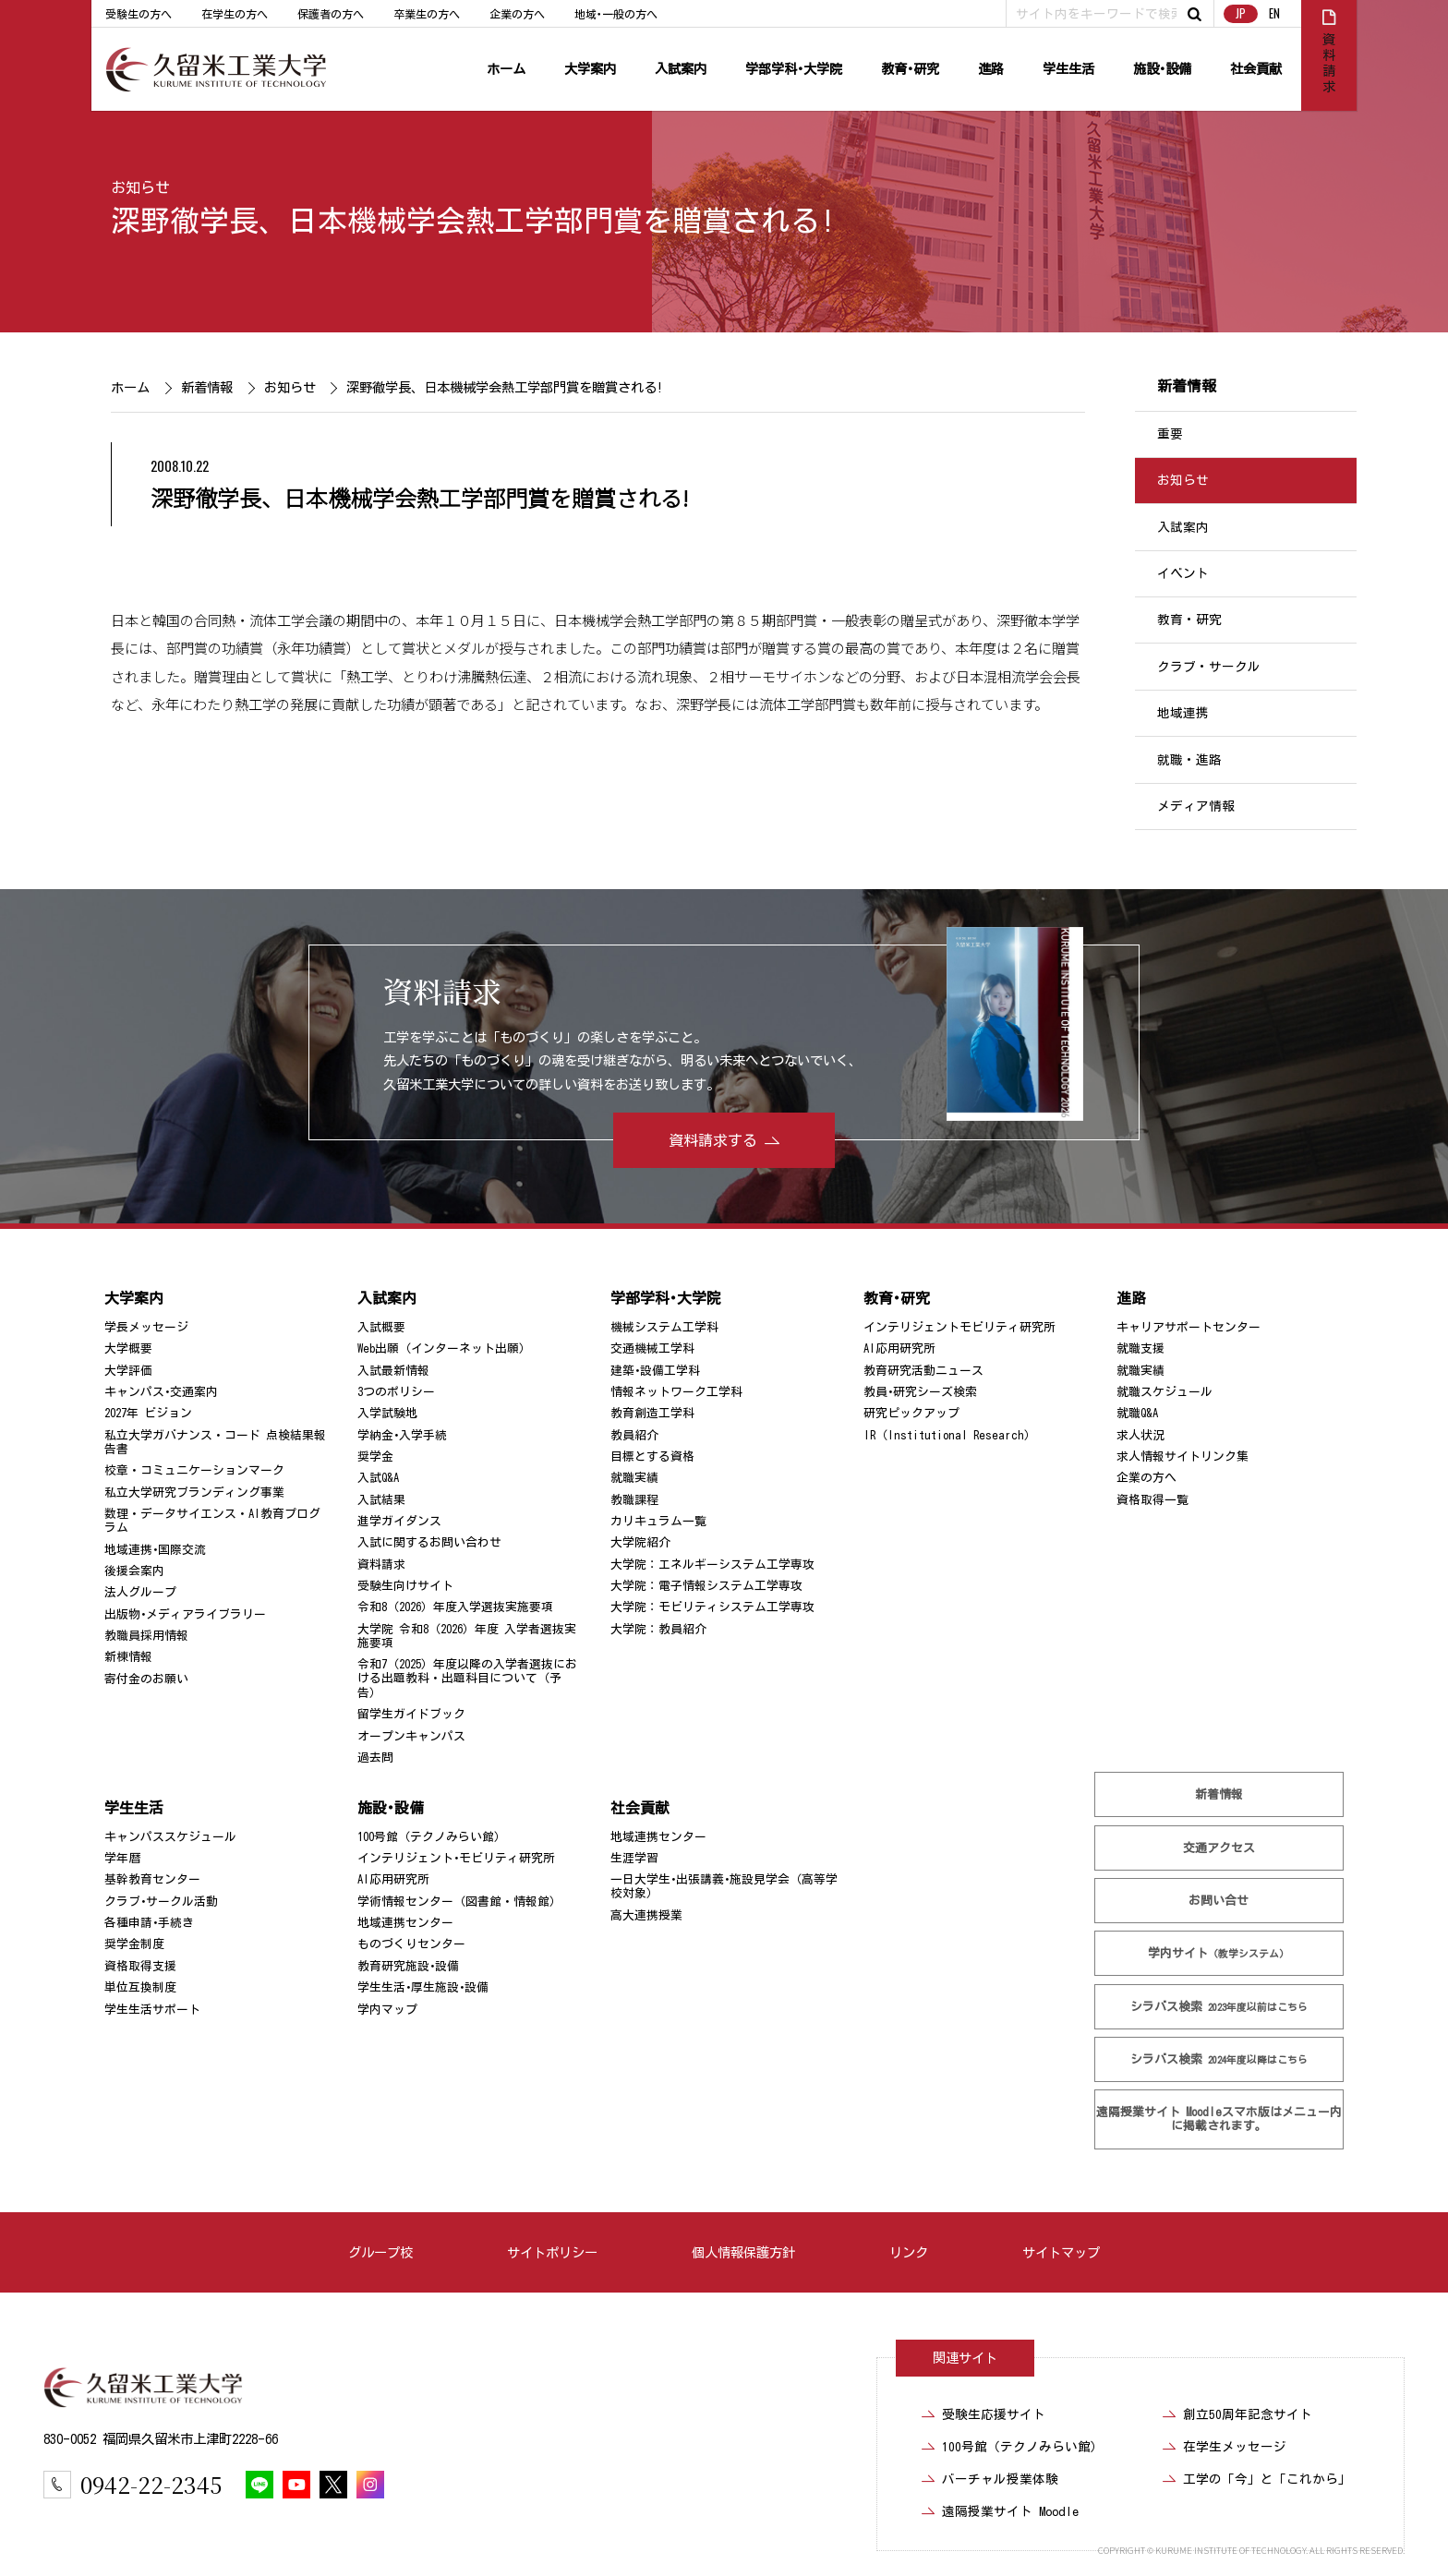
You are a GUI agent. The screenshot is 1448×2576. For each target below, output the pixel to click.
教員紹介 (634, 1435)
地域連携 (1183, 712)
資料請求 (381, 1565)
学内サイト (1219, 1953)
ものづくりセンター (411, 1944)
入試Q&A (378, 1478)
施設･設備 (1162, 69)
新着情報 (206, 387)
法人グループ (140, 1592)
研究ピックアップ (911, 1413)
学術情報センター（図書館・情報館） (459, 1902)
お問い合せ (1219, 1901)
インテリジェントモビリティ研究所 (959, 1327)
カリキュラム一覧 (658, 1521)
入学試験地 (387, 1413)
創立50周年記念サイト (1247, 2414)
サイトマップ (1061, 2252)
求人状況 (1140, 1435)
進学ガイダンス (399, 1521)
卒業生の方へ (426, 13)
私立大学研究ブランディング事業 (194, 1493)
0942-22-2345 (151, 2484)
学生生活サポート (152, 2010)
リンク (908, 2252)
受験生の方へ (138, 13)
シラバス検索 (1219, 2007)
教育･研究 (910, 69)
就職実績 (634, 1478)
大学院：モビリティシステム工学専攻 (712, 1607)
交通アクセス (1219, 1848)
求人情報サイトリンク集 (1182, 1457)
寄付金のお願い (146, 1679)
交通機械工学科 (652, 1348)
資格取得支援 (140, 1966)
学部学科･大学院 (793, 69)
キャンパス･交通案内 (161, 1392)
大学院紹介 (640, 1542)
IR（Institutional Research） (949, 1435)
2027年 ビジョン (148, 1413)
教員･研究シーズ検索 (920, 1392)
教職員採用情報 (146, 1636)
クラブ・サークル (1209, 666)
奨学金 (375, 1457)
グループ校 (380, 2252)
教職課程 (634, 1500)
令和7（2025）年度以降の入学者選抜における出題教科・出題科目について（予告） (467, 1678)
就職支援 (1140, 1348)
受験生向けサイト (405, 1586)
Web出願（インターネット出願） (444, 1348)
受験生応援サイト (993, 2414)
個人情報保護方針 (743, 2252)
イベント (1183, 573)
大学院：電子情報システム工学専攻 (706, 1586)
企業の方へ (517, 13)
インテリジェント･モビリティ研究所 (456, 1858)
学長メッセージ (146, 1327)
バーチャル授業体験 (1000, 2479)
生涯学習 (634, 1858)
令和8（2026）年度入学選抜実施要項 (455, 1607)
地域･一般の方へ (616, 13)
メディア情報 (1196, 806)
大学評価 (128, 1370)
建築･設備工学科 (655, 1370)
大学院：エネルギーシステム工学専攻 (712, 1565)
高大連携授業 (646, 1915)
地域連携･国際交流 (155, 1550)
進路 (991, 69)
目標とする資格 (652, 1457)
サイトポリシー (552, 2252)
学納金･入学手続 (402, 1435)
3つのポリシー (396, 1392)
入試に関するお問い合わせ (429, 1542)
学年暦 (122, 1858)
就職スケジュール (1164, 1392)
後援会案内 (134, 1571)
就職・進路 (1189, 759)
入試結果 (381, 1500)
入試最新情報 (393, 1370)
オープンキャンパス (411, 1736)
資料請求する (713, 1140)
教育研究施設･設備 (408, 1966)
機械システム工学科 (664, 1327)
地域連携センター (405, 1923)
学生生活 (1068, 69)
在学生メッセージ (1234, 2446)
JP (1241, 13)
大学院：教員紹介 (658, 1629)
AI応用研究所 (899, 1348)
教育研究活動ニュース (923, 1370)
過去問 (375, 1757)
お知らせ (140, 187)
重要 (1170, 433)
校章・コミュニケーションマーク (194, 1470)
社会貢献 (1256, 69)
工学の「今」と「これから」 (1267, 2479)
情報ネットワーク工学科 (676, 1392)
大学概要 (128, 1348)
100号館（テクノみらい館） (431, 1837)
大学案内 (590, 69)
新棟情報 (128, 1657)
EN (1274, 13)
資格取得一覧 (1152, 1500)
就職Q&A (1137, 1413)
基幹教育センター (152, 1879)
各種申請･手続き (149, 1923)
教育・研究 (1189, 620)
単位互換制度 (140, 1987)
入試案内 (680, 69)
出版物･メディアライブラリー (185, 1614)
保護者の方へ (330, 13)
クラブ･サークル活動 (161, 1902)
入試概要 (381, 1327)
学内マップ (387, 2010)
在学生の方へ (234, 13)
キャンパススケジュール (170, 1837)
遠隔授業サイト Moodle (1219, 2119)
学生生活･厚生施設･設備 (423, 1987)
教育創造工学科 (652, 1413)
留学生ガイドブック (411, 1714)
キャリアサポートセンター (1188, 1327)
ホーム (506, 69)
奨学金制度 (134, 1944)
